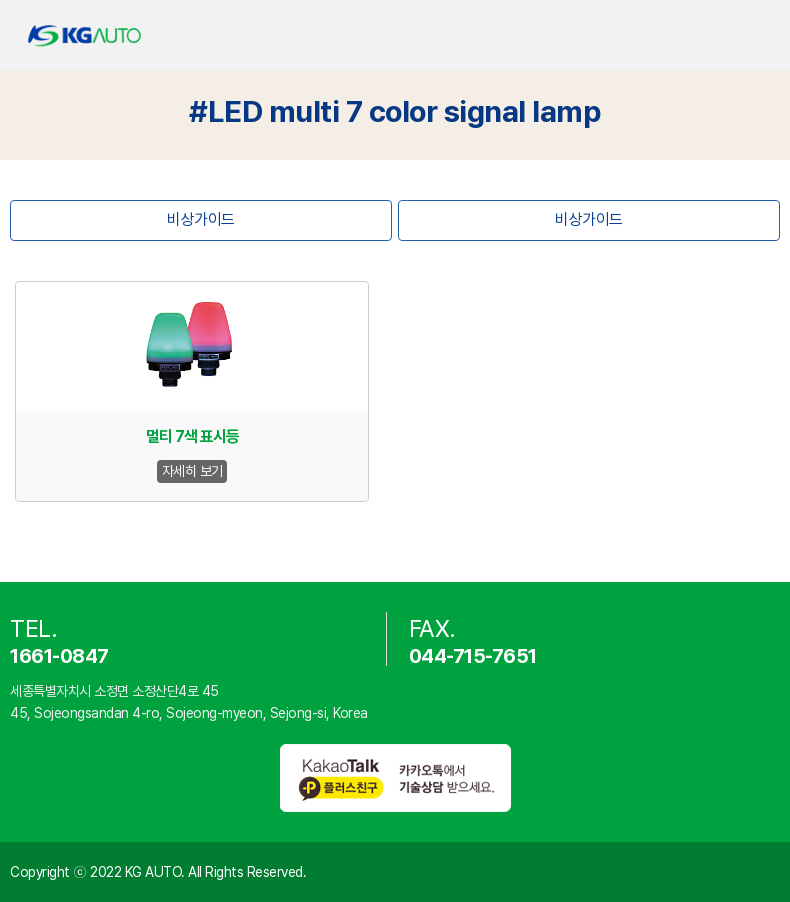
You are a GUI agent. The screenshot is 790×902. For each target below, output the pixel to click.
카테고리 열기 (758, 35)
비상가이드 (201, 219)
